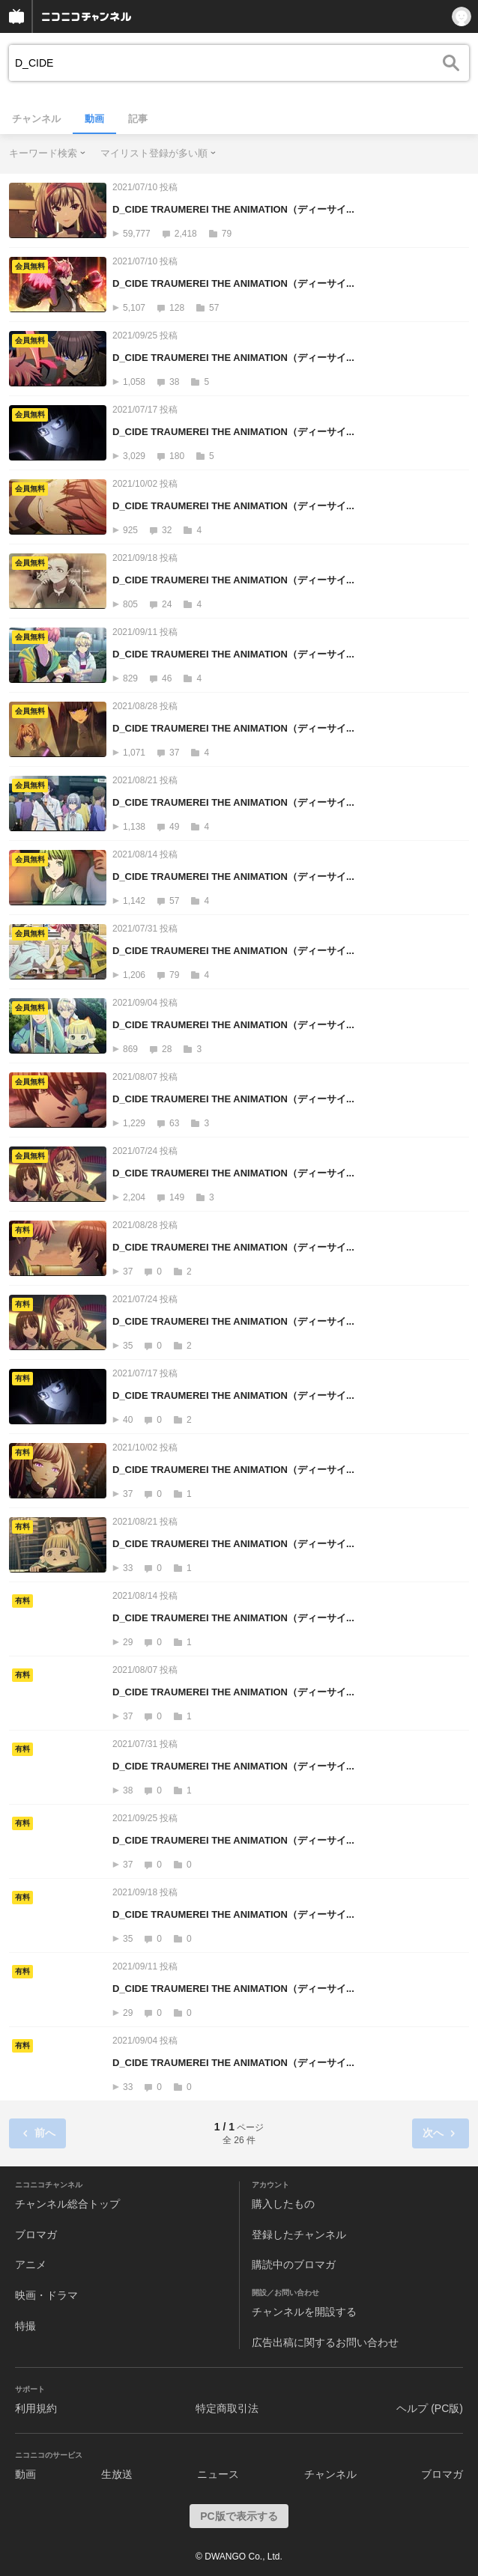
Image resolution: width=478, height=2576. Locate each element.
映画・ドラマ (46, 2295)
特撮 (25, 2326)
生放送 (117, 2474)
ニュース (218, 2474)
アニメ (30, 2264)
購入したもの (283, 2204)
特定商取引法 (227, 2408)
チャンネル (36, 118)
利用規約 (36, 2408)
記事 (138, 118)
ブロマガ (36, 2235)
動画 (94, 118)
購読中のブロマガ (294, 2264)
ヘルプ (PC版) (429, 2408)
